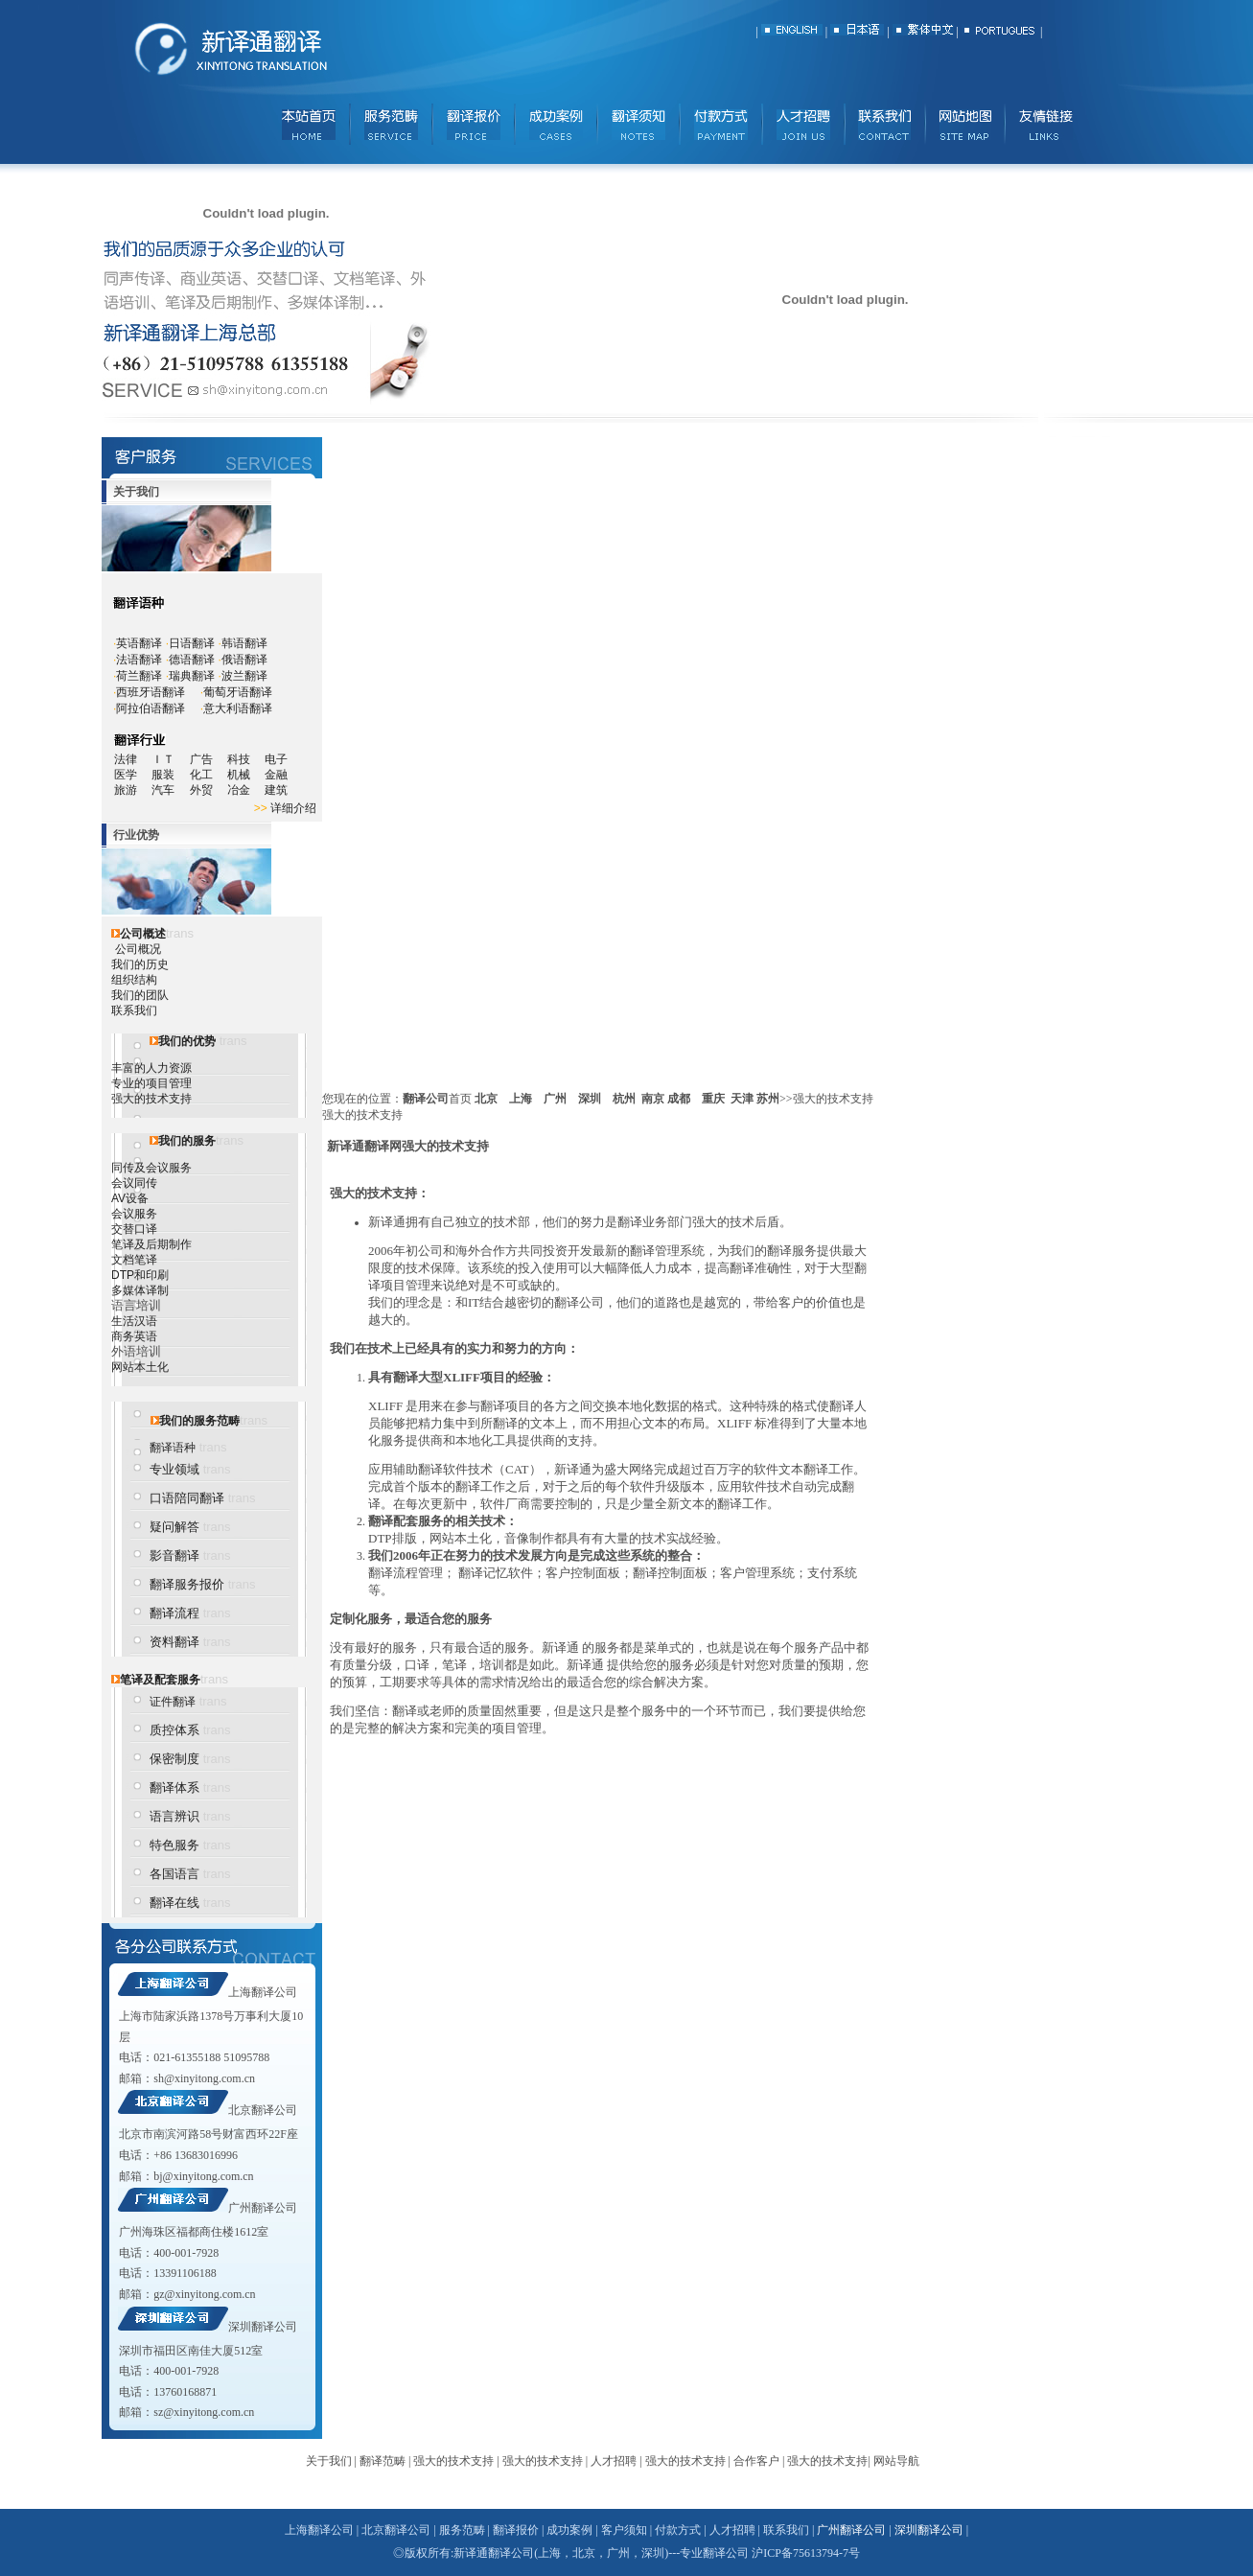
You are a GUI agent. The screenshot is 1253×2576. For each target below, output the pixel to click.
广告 (201, 759)
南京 (652, 1098)
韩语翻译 (244, 643)
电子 (276, 759)
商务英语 (134, 1336)
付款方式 (678, 2530)
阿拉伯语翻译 (150, 708)
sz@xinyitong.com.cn (203, 2412)
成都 (678, 1098)
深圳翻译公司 (262, 2326)
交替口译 (134, 1229)
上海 (520, 1098)
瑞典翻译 (192, 676)
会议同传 (134, 1183)
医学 (132, 774)
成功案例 (569, 2530)
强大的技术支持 (151, 1098)
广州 (555, 1098)
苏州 (767, 1098)
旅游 (125, 790)
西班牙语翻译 (150, 692)
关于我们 (329, 2461)
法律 (125, 759)
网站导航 (896, 2461)
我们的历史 (140, 964)
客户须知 (624, 2530)
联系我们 (134, 1010)
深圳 (589, 1098)
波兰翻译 (244, 676)
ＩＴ (170, 759)
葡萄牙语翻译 (237, 692)
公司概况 (138, 949)
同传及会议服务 (151, 1167)
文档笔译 (134, 1259)
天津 (742, 1098)
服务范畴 (462, 2530)
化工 (208, 774)
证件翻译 (173, 1701)
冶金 (246, 790)
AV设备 (130, 1198)
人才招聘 (614, 2461)
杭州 (624, 1098)
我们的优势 (187, 1041)
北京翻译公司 (262, 2110)
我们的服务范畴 (199, 1420)
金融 (276, 774)
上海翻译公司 (262, 1992)
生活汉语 (134, 1321)
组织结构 (134, 979)
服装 (170, 774)
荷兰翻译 (139, 676)
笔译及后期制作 (151, 1244)
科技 (238, 759)
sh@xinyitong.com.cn (204, 2078)
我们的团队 (140, 995)
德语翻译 (192, 659)
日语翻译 (192, 643)
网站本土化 (140, 1367)
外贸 (208, 790)
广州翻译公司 (262, 2208)
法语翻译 (139, 659)
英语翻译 (139, 643)
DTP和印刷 (140, 1275)
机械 (246, 774)
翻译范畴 (383, 2461)
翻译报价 (516, 2530)
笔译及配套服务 (160, 1679)
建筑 (276, 790)
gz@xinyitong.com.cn (204, 2294)
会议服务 (134, 1213)
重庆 (713, 1098)
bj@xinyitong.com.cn (203, 2176)
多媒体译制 (140, 1290)
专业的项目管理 (151, 1083)
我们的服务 (187, 1141)
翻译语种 (173, 1447)
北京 (486, 1098)
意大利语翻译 (237, 708)
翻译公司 (426, 1098)
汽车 (169, 790)
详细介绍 (293, 808)
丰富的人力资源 (151, 1068)
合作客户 (756, 2461)
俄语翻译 (244, 659)
